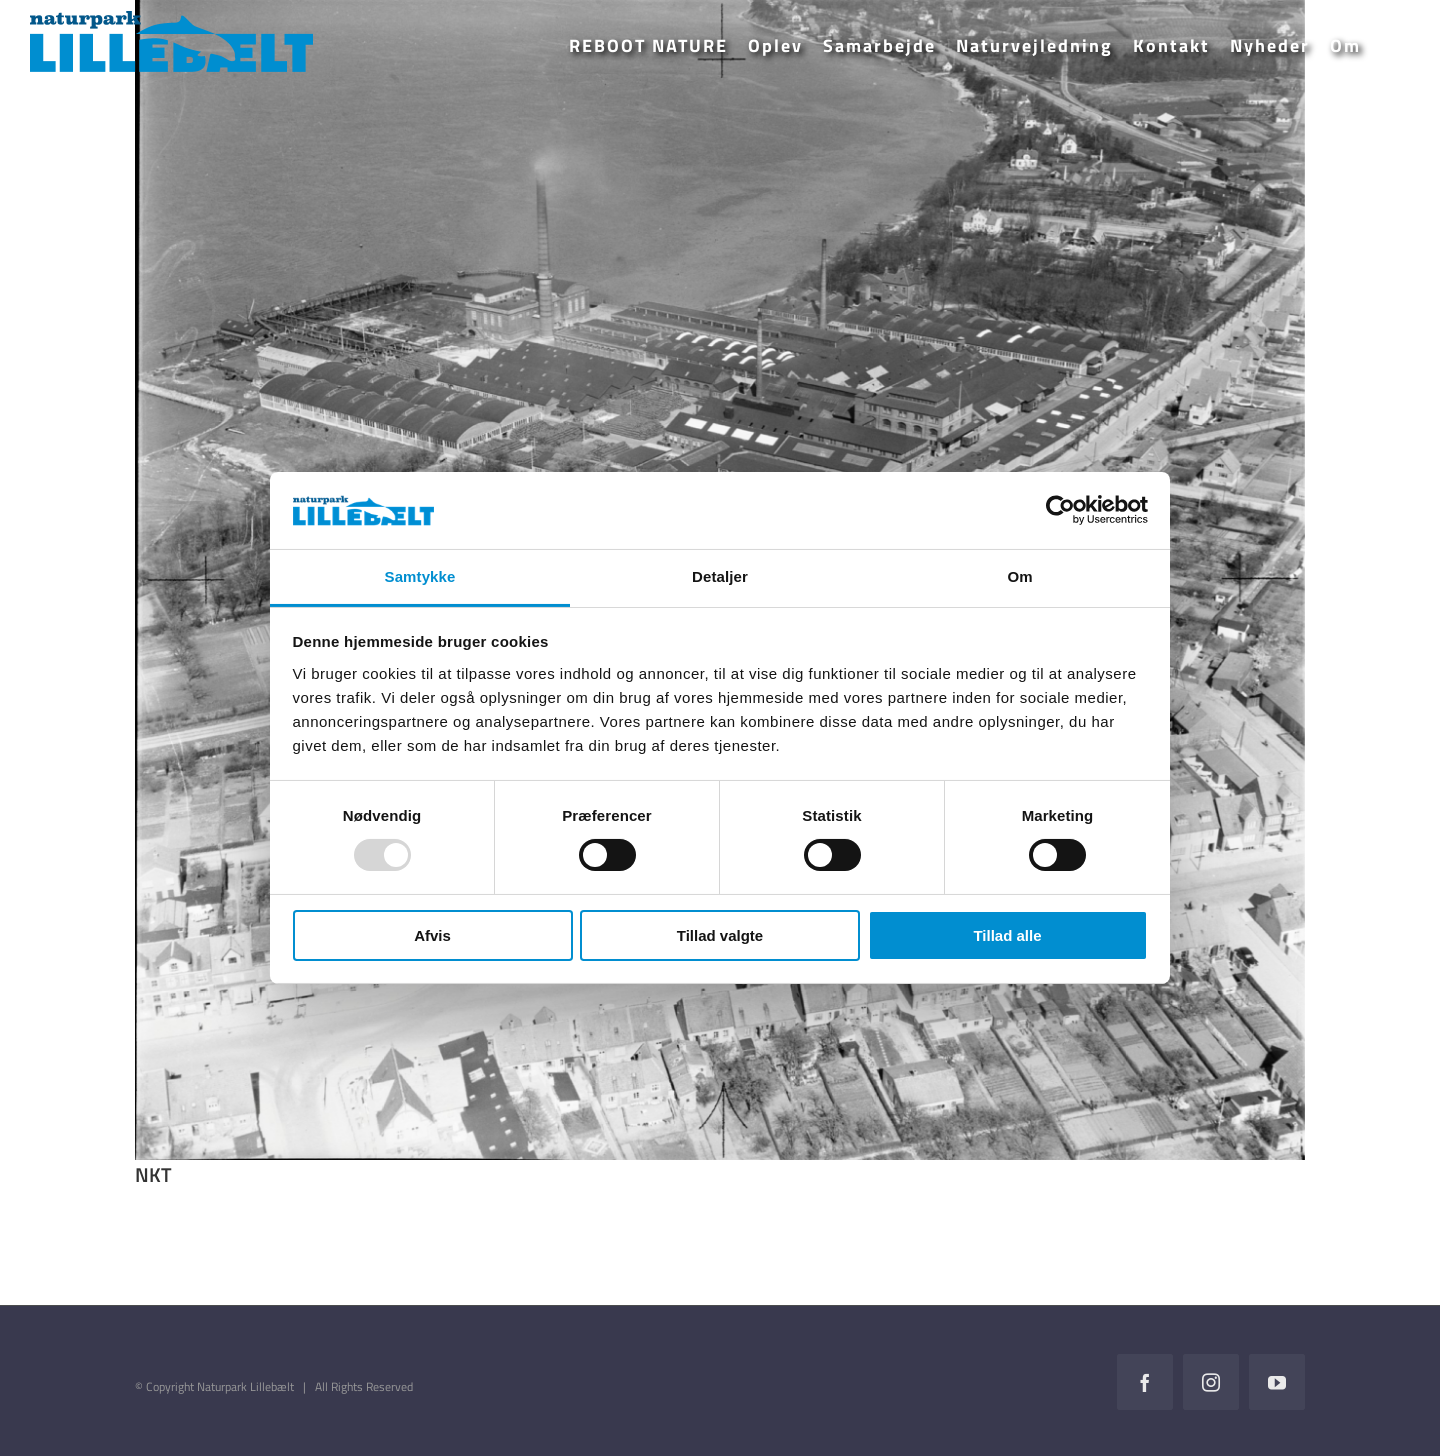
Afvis (432, 935)
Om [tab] (1019, 576)
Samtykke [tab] (420, 576)
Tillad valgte (720, 935)
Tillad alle (1007, 935)
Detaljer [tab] (720, 576)
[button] (1390, 46)
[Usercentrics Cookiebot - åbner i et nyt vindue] (1060, 510)
